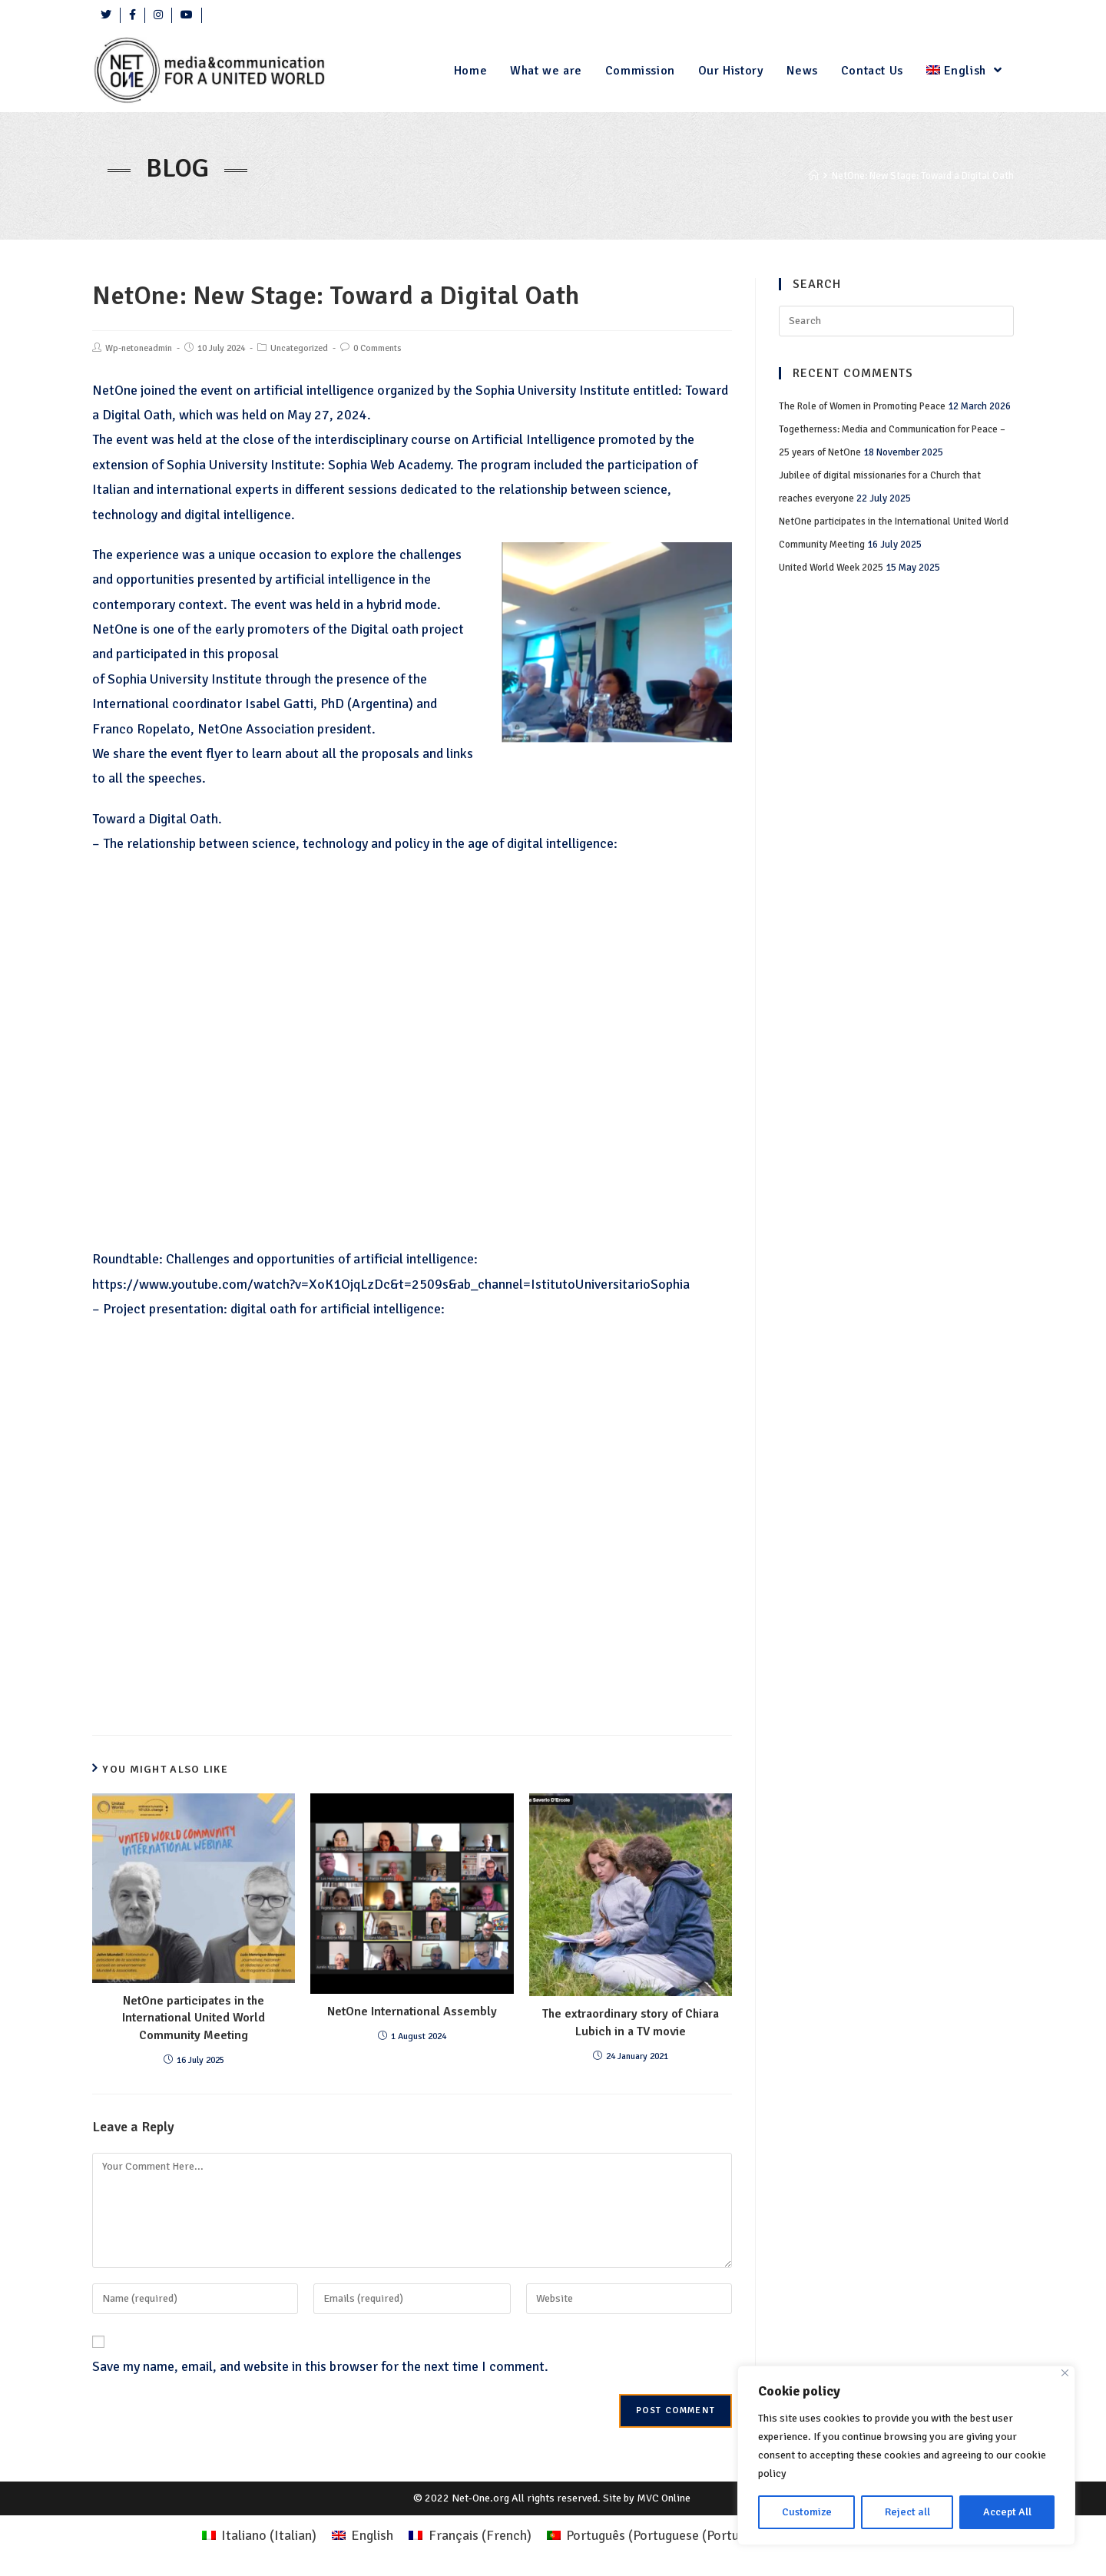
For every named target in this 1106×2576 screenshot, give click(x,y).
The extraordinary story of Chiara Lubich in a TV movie (630, 2022)
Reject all (907, 2511)
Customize (807, 2511)
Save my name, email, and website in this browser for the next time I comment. (320, 2366)
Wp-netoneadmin (138, 348)
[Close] (1064, 2372)
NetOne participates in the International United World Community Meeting (193, 2018)
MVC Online (663, 2498)
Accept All (1007, 2511)
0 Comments (377, 348)
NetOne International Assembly (412, 2011)
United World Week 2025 (831, 567)
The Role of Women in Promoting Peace (862, 406)
